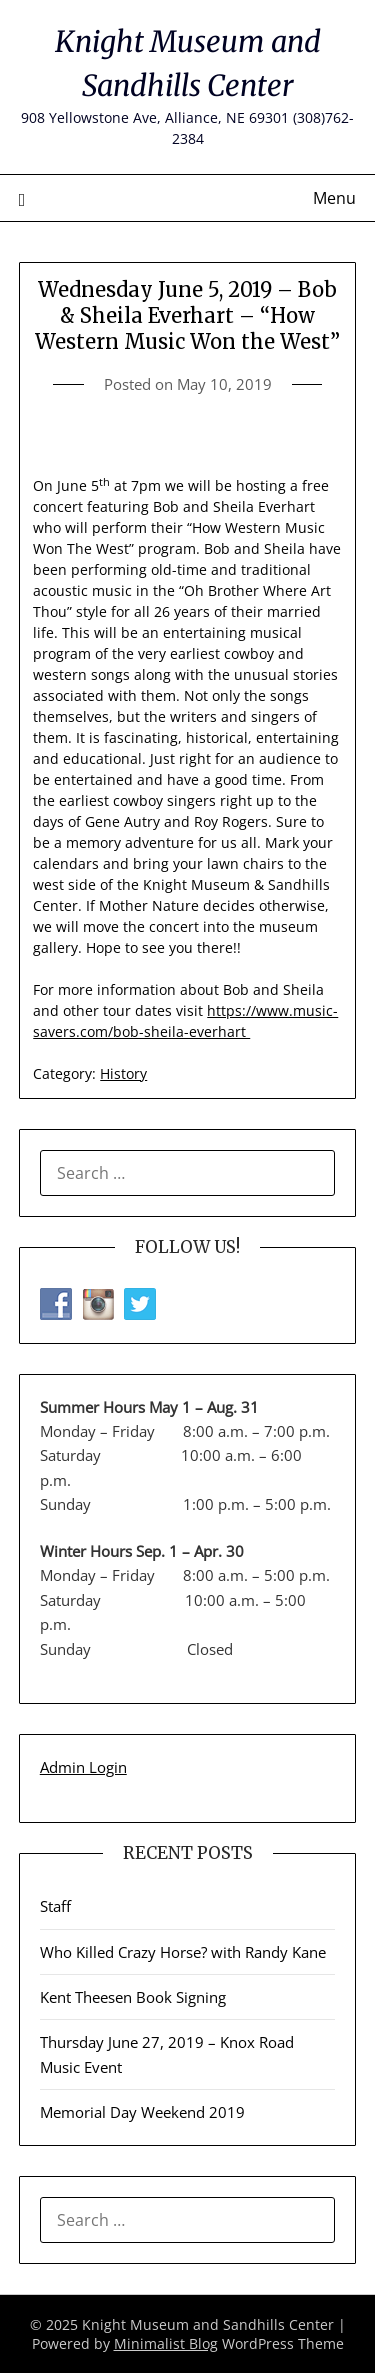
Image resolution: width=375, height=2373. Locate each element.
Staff (55, 1906)
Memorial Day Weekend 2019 (142, 2112)
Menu (334, 198)
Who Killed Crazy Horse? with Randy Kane (183, 1952)
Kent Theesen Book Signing (133, 1997)
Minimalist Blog (166, 2343)
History (123, 1073)
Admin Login (83, 1767)
